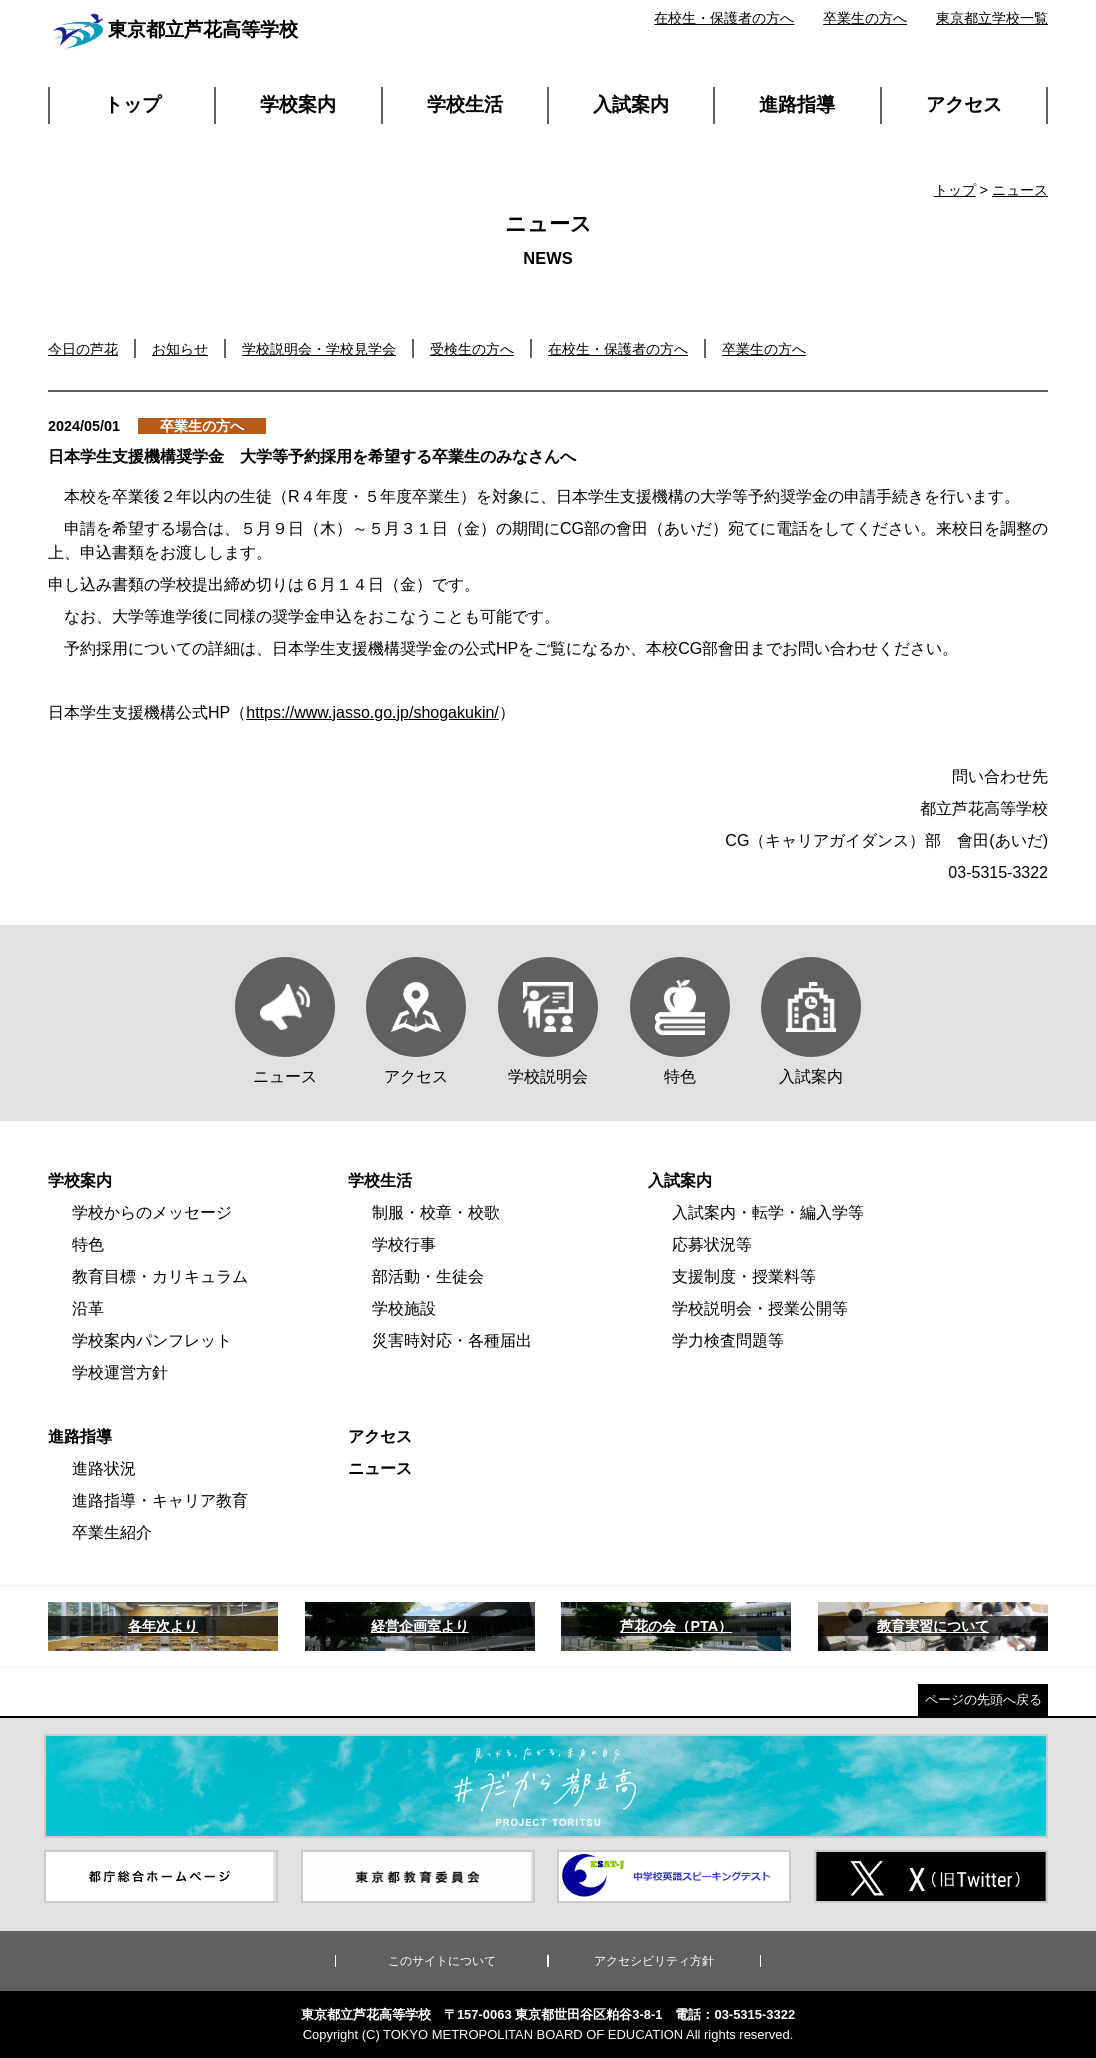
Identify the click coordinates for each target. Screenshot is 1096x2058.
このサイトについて (442, 1961)
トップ (132, 104)
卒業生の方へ (865, 18)
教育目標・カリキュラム (160, 1276)
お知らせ (180, 349)
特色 (88, 1244)
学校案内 (298, 104)
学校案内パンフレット (152, 1340)
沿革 (88, 1308)
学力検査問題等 (728, 1340)
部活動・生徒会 (428, 1276)
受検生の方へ (472, 349)
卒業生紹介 (112, 1532)
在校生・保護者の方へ (724, 18)
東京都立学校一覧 (992, 18)
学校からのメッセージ (152, 1212)
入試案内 (631, 104)
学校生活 (465, 104)
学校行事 (404, 1244)
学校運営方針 (120, 1372)
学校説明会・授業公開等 (760, 1308)
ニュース (1020, 190)
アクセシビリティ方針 (654, 1961)
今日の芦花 (83, 349)
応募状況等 (712, 1244)
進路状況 (104, 1468)
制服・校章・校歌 (436, 1212)
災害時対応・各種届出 (452, 1340)
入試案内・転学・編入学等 (768, 1212)
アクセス (964, 104)
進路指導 (797, 104)
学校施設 (404, 1308)
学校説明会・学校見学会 (319, 349)
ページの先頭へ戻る (983, 1699)
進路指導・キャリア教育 (160, 1500)
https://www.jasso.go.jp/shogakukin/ (372, 712)
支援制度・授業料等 (744, 1276)
